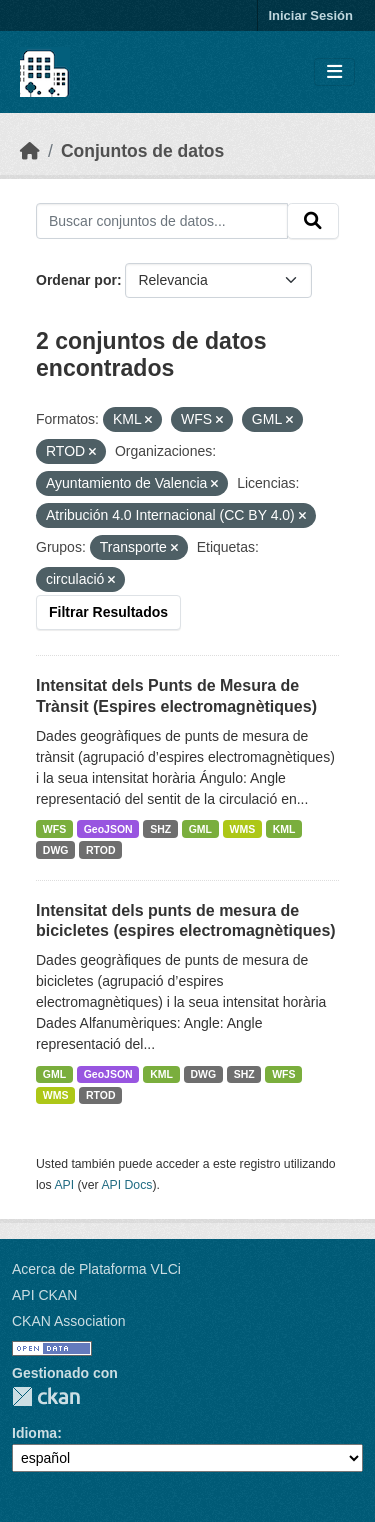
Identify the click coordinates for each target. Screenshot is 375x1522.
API (64, 1185)
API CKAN (44, 1295)
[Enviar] (313, 221)
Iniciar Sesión (310, 15)
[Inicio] (30, 151)
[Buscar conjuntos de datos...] (162, 221)
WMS (243, 829)
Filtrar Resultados (108, 612)
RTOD (101, 850)
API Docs (126, 1185)
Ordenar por (76, 280)
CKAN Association (69, 1321)
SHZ (160, 829)
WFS (54, 829)
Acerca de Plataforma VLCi (96, 1269)
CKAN (46, 1396)
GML (200, 829)
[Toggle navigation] (334, 72)
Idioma (34, 1433)
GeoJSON (108, 829)
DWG (56, 850)
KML (284, 829)
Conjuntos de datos (142, 151)
